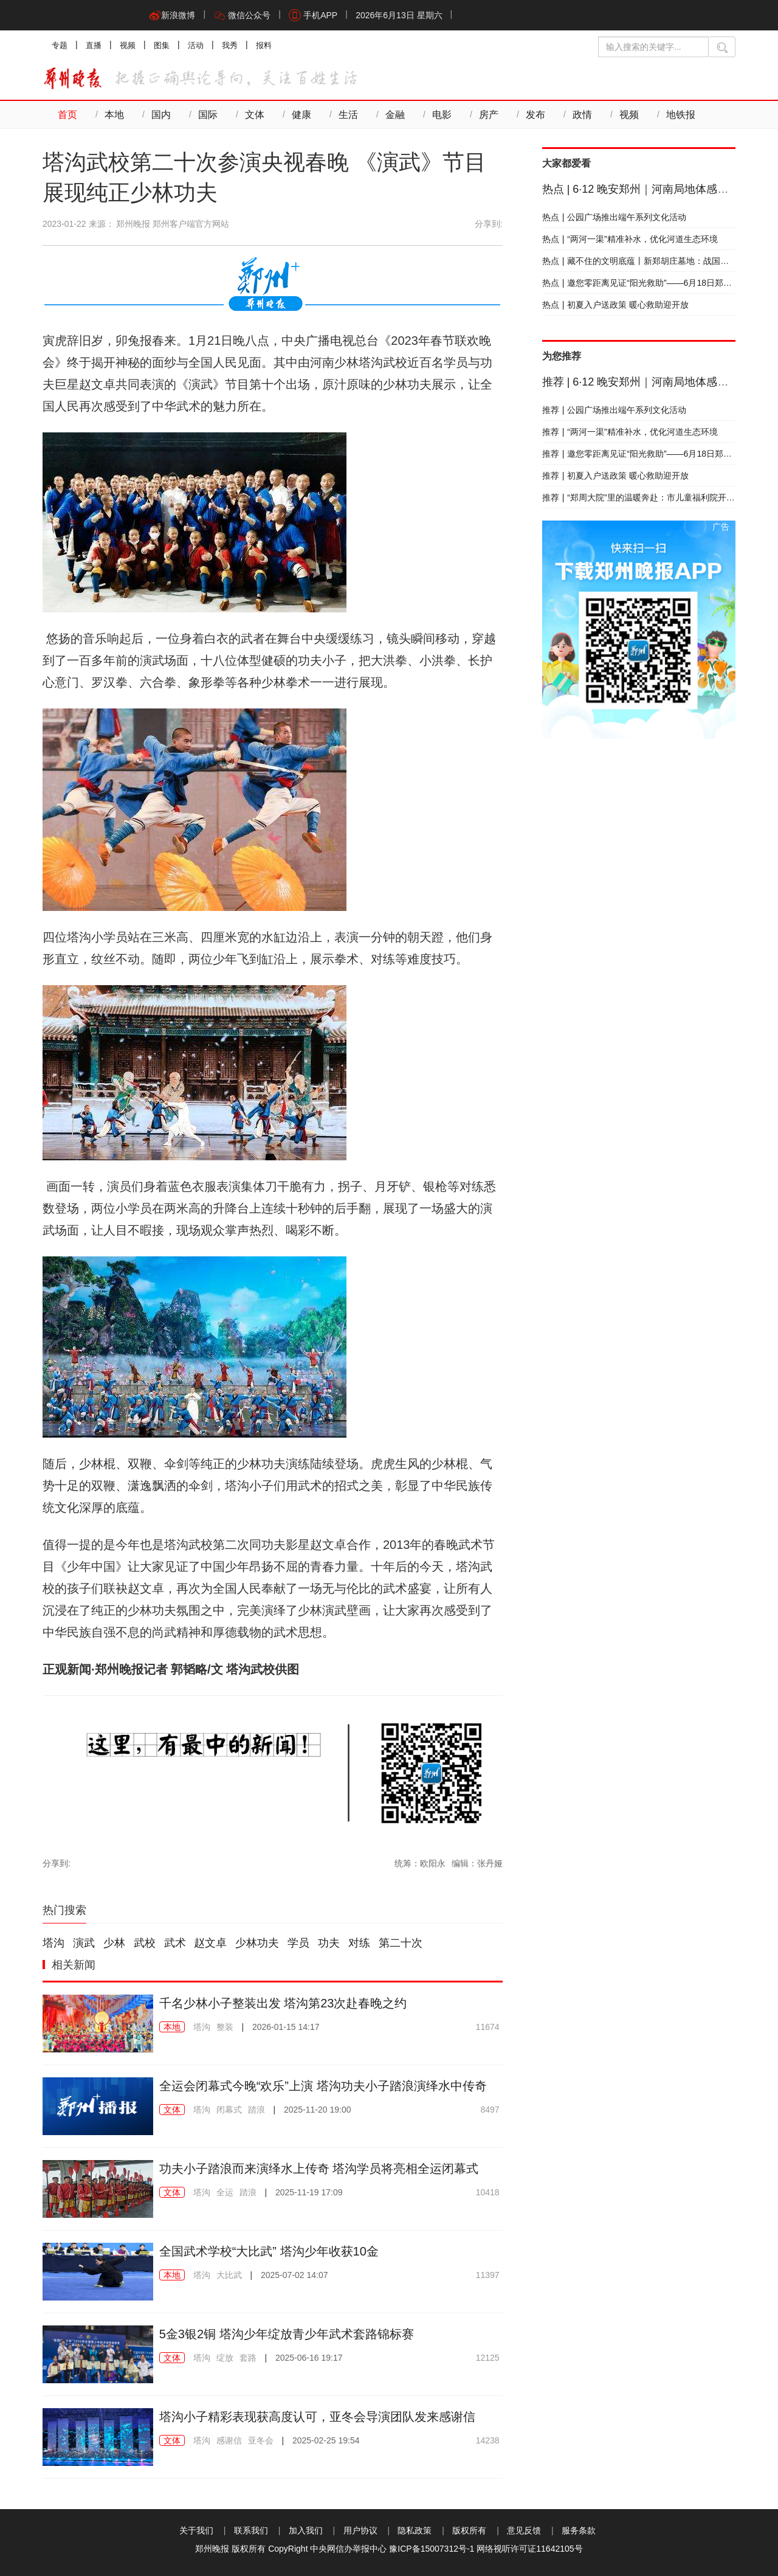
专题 (59, 45)
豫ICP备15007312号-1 (431, 2548)
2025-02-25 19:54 (326, 2440)
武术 (175, 1943)
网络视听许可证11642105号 (529, 2548)
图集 (162, 45)
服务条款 (579, 2530)
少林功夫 (257, 1943)
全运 (224, 2192)
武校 (145, 1943)
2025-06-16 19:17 (309, 2358)
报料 (264, 45)
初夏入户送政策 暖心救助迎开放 (615, 305)
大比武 (229, 2275)
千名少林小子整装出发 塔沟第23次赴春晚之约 (283, 2003)
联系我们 (251, 2530)
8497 (489, 2109)
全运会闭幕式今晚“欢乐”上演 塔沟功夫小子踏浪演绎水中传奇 (323, 2086)
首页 (67, 114)
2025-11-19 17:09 (309, 2192)
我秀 (230, 45)
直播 (94, 45)
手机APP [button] (313, 15)
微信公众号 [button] (241, 15)
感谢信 (229, 2440)
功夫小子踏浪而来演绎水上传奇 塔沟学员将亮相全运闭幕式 (319, 2168)
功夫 (329, 1943)
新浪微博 (172, 15)
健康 (301, 114)
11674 (488, 2027)
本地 (114, 114)
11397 (488, 2275)
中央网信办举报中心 (348, 2548)
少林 (114, 1943)
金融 (395, 114)
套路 (247, 2358)
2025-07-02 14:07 (294, 2275)
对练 (359, 1943)
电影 (442, 114)
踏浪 (256, 2109)
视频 (128, 45)
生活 (348, 114)
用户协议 (360, 2530)
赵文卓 (210, 1943)
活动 (196, 45)
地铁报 (680, 114)
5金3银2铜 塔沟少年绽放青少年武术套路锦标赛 (286, 2334)
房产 (488, 114)
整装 (224, 2027)
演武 (84, 1943)
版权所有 (469, 2530)
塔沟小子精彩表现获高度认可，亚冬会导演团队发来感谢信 (317, 2416)
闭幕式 (229, 2109)
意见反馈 (524, 2530)
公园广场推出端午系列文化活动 (614, 217)
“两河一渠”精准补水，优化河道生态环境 (630, 239)
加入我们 (306, 2530)
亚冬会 (261, 2440)
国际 (208, 114)
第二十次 (400, 1943)
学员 (298, 1943)
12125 (488, 2358)
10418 (488, 2192)
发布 (535, 114)
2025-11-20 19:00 (317, 2109)
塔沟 (53, 1943)
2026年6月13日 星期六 (399, 15)
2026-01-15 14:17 (286, 2027)
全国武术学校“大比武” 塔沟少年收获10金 (269, 2251)
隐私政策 (415, 2530)
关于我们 (196, 2530)
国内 (161, 114)
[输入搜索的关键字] (653, 46)
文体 (254, 114)
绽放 (224, 2358)
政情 (582, 114)
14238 (488, 2440)
